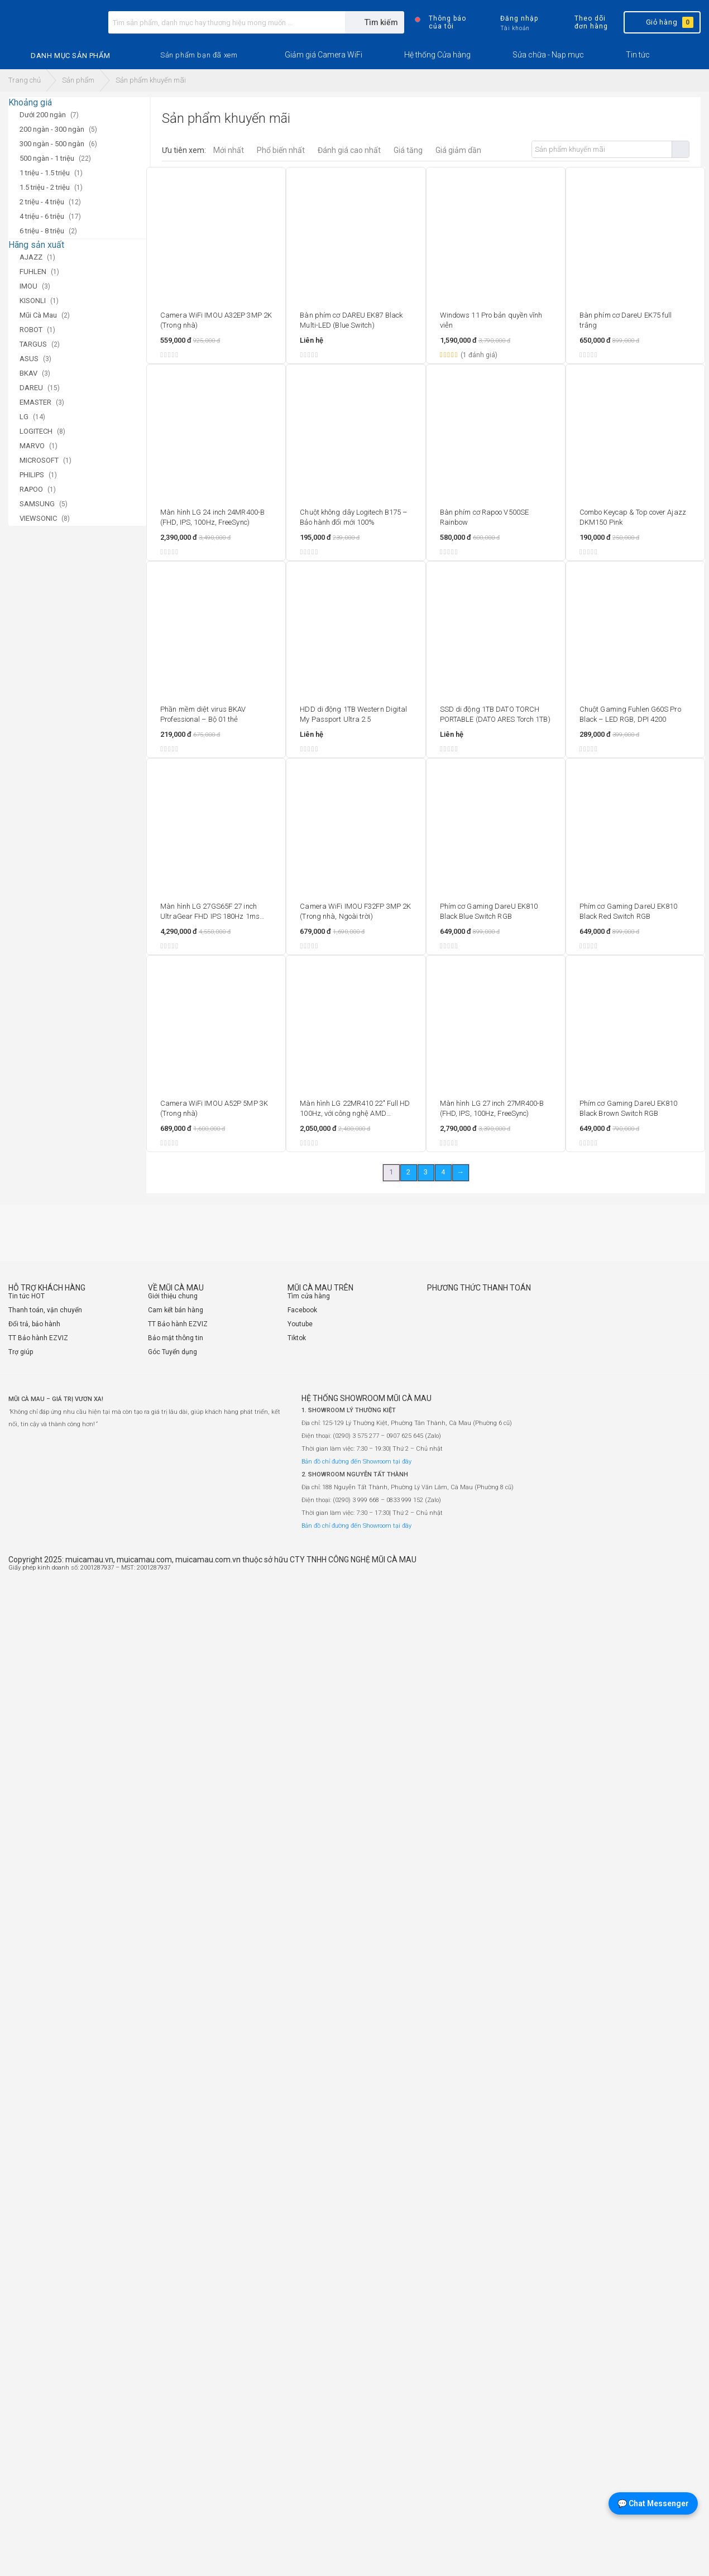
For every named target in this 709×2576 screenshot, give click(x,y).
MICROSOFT (39, 460)
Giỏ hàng (661, 22)
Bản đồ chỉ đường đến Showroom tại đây (356, 1461)
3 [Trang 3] (426, 1172)
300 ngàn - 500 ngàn (52, 144)
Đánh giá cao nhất (349, 150)
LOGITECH (36, 431)
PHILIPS (32, 475)
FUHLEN (33, 271)
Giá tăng (408, 150)
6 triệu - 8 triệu (42, 231)
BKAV (28, 373)
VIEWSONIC (38, 518)
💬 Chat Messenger (653, 2503)
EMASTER (35, 402)
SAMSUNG (37, 504)
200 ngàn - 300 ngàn (52, 129)
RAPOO (31, 489)
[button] (198, 55)
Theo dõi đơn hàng (581, 22)
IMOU (28, 286)
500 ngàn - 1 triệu (47, 158)
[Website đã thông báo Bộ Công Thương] (667, 1571)
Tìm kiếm (680, 149)
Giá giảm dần (458, 150)
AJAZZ (31, 257)
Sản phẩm (78, 80)
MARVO (32, 446)
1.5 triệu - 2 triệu (45, 187)
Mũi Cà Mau (38, 315)
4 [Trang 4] (443, 1172)
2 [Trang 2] (408, 1172)
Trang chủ (24, 80)
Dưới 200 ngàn (43, 115)
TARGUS (33, 344)
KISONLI (33, 300)
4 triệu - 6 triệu (42, 216)
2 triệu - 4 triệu (42, 202)
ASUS (29, 358)
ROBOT (31, 329)
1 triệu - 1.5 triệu (45, 173)
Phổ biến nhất (281, 150)
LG (24, 416)
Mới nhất (228, 150)
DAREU (31, 387)
